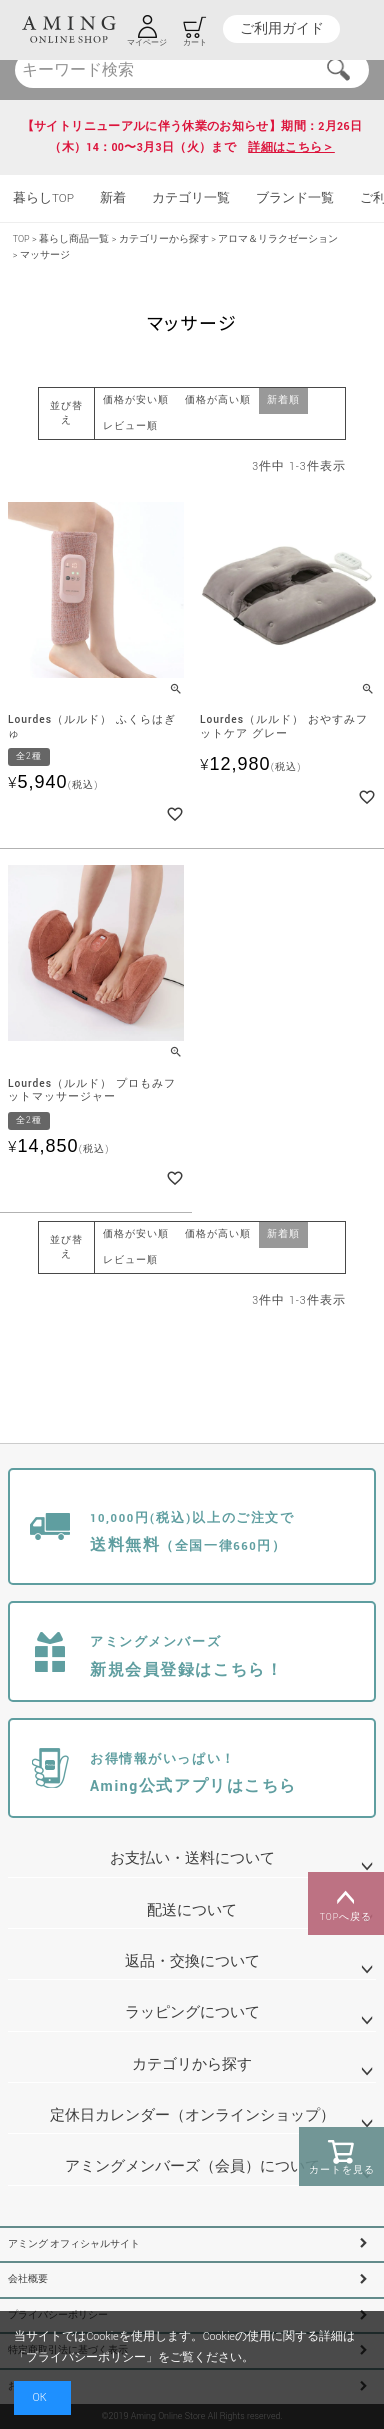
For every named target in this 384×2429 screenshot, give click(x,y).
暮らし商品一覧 (74, 239)
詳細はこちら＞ (291, 147)
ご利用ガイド (282, 29)
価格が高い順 (218, 400)
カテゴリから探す (192, 2064)
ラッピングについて (192, 2012)
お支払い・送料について (192, 1858)
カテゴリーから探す (164, 239)
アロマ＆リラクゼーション (278, 239)
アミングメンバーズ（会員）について (192, 2166)
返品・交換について (192, 1961)
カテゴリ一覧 (191, 198)
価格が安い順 (136, 400)
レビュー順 (130, 426)
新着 (113, 198)
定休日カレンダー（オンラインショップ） (192, 2115)
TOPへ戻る (346, 1904)
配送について (192, 1910)
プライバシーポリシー (86, 2357)
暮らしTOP (43, 198)
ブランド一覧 (295, 198)
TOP (21, 239)
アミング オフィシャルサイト (74, 2244)
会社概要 (28, 2279)
